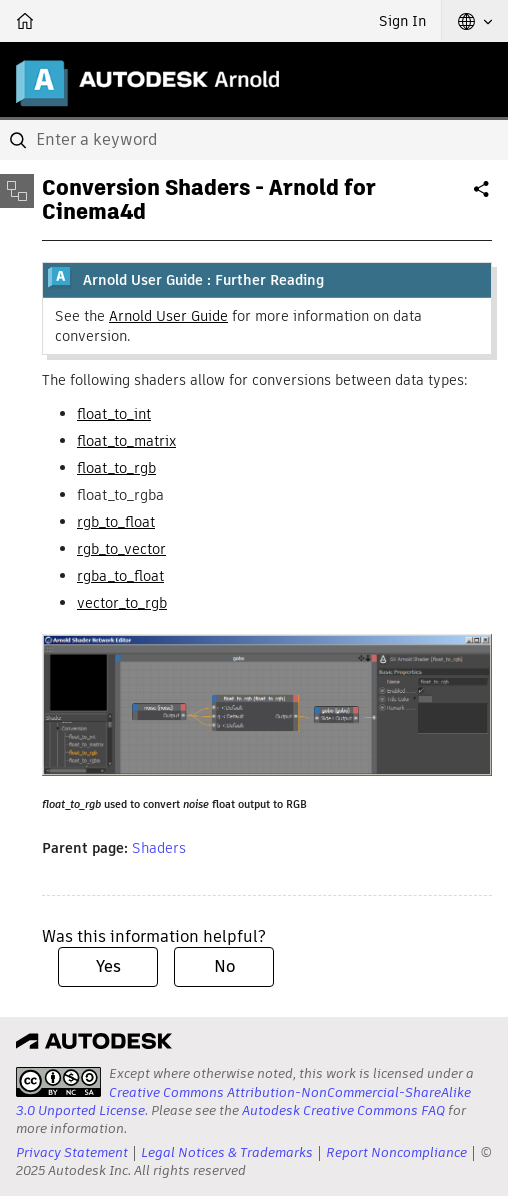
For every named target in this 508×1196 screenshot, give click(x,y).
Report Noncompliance (396, 1152)
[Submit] (20, 140)
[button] (475, 21)
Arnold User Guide (168, 316)
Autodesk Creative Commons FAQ (343, 1110)
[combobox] (254, 140)
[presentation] (58, 1082)
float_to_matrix (126, 441)
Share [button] (483, 197)
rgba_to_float (120, 576)
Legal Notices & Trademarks (227, 1152)
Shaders (159, 848)
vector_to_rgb (122, 603)
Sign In (402, 21)
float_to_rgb (116, 468)
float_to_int (114, 414)
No (224, 966)
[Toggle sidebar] (17, 191)
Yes (108, 966)
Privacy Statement (72, 1152)
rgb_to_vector (121, 549)
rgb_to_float (116, 522)
